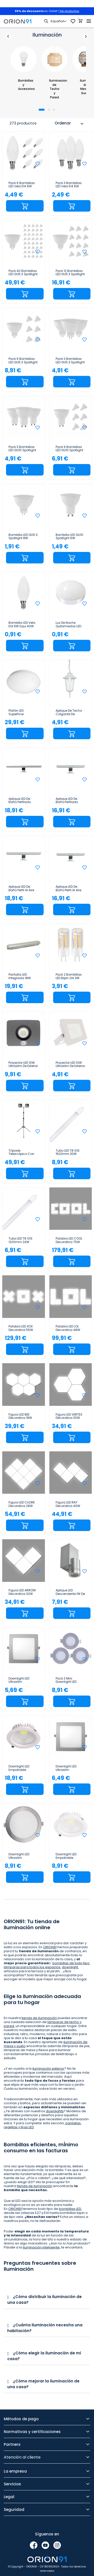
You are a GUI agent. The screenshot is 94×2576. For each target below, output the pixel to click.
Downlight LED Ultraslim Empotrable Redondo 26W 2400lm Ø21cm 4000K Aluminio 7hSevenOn (21, 1856)
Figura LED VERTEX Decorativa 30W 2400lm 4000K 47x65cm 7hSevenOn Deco (69, 1416)
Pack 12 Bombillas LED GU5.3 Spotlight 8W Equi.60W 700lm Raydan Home (70, 272)
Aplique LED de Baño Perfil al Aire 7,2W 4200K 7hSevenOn (68, 888)
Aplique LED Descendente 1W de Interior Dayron (70, 1592)
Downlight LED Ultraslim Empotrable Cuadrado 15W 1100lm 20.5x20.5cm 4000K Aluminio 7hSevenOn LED (21, 1680)
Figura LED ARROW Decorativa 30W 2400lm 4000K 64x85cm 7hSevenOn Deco (22, 1592)
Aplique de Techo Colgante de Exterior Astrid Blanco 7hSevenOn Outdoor (70, 712)
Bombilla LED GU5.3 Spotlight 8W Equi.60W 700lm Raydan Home (23, 536)
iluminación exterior (48, 2068)
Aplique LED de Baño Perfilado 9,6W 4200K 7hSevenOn (20, 800)
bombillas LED (70, 2208)
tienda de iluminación (39, 2018)
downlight (70, 1967)
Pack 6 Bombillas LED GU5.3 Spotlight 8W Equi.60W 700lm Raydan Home (23, 360)
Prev (8, 36)
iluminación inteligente (41, 2247)
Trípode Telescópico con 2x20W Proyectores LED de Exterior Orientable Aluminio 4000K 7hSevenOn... (23, 1152)
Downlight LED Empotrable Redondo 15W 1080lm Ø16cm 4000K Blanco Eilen (70, 1856)
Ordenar (70, 123)
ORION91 (50, 1947)
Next (85, 36)
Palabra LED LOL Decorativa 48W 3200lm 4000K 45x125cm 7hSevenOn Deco (68, 1328)
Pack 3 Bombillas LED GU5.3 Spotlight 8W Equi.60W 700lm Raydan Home (70, 360)
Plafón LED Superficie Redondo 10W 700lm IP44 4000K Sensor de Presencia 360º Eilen (22, 712)
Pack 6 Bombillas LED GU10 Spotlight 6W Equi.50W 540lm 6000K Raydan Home (69, 448)
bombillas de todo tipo (70, 1963)
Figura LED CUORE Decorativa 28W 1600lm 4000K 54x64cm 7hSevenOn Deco (22, 1504)
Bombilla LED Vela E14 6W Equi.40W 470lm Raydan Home (22, 624)
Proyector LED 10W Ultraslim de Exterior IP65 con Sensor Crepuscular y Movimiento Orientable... (23, 1064)
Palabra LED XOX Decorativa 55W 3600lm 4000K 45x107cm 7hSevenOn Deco (21, 1328)
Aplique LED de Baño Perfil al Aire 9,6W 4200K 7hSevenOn (21, 888)
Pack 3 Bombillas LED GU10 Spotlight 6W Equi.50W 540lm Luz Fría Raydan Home (22, 448)
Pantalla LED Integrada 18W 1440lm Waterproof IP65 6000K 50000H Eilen (23, 976)
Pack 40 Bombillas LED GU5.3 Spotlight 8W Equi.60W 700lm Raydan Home (23, 272)
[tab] (47, 2300)
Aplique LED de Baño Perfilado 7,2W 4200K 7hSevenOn (67, 800)
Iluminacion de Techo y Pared (58, 88)
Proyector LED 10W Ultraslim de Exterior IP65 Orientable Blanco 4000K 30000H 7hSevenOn (70, 1064)
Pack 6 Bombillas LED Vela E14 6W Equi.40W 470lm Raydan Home (22, 184)
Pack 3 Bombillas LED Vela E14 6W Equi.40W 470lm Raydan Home (69, 184)
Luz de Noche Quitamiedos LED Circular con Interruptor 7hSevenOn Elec (68, 624)
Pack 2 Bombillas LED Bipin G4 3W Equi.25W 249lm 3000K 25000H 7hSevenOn (69, 976)
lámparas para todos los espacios (32, 1967)
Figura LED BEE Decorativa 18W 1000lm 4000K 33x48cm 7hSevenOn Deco (21, 1416)
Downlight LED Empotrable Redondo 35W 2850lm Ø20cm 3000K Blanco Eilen (23, 1768)
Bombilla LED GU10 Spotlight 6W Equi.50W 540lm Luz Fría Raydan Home (69, 536)
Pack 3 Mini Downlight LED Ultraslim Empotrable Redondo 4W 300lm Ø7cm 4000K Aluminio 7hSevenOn (68, 1680)
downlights (55, 2111)
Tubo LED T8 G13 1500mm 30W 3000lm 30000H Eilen (68, 1152)
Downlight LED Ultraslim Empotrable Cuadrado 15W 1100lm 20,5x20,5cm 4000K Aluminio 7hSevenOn (70, 1768)
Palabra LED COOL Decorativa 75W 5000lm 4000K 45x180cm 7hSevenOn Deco (69, 1240)
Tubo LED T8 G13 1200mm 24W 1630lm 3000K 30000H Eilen (20, 1240)
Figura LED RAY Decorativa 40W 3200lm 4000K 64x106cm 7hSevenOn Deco (68, 1504)
